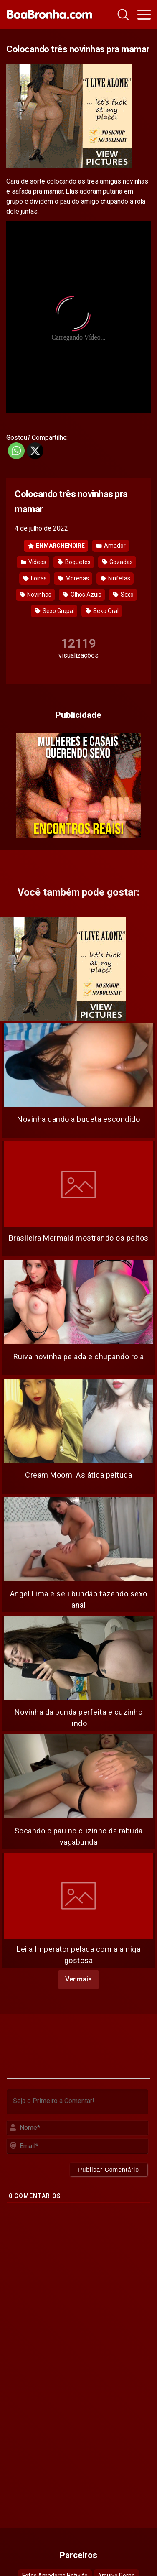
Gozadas (117, 562)
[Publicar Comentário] (108, 2169)
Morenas (73, 578)
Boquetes (74, 562)
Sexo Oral (102, 611)
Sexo (123, 594)
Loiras (34, 578)
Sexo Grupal (54, 611)
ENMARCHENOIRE (56, 545)
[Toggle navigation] (144, 15)
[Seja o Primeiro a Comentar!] (77, 2101)
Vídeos (33, 562)
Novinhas (35, 594)
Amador (110, 545)
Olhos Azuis (82, 594)
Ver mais (78, 1979)
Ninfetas (115, 578)
